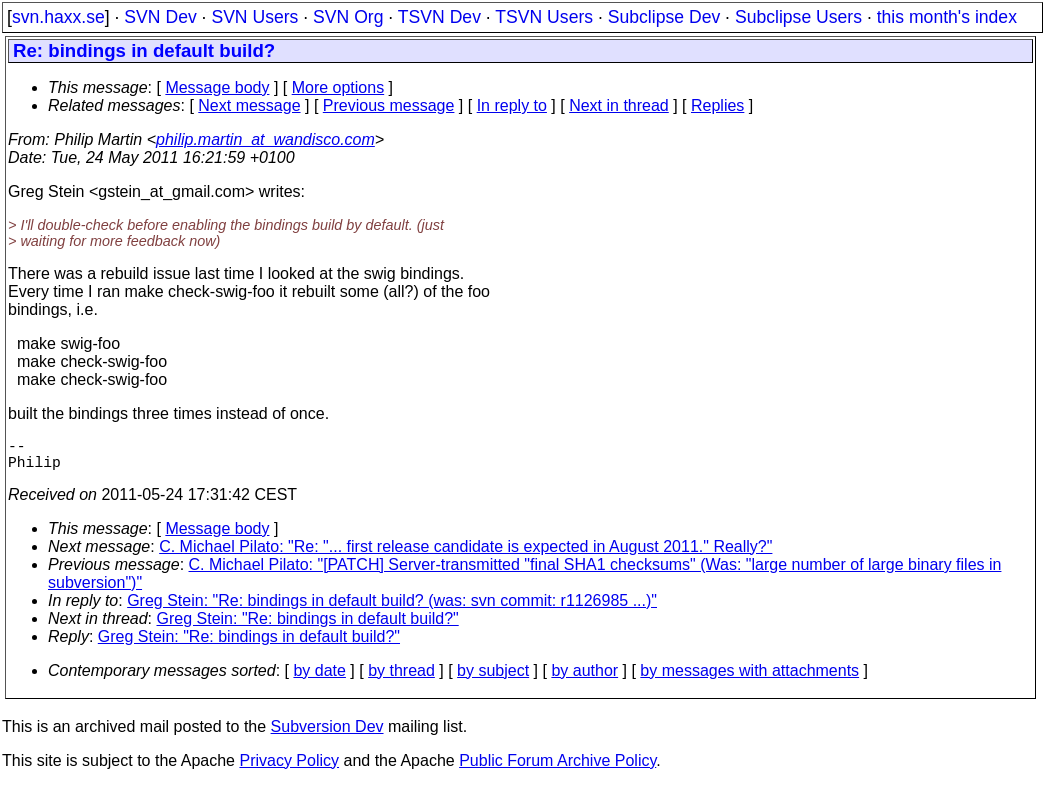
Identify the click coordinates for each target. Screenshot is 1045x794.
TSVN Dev (439, 17)
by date (319, 678)
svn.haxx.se (58, 17)
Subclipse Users (798, 17)
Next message (249, 105)
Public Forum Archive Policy (557, 768)
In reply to (512, 105)
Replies (717, 105)
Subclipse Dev (664, 17)
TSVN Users (544, 17)
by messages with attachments (749, 678)
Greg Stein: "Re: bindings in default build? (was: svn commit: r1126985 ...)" (392, 608)
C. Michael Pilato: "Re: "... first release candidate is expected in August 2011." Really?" (465, 554)
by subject (493, 678)
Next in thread (619, 105)
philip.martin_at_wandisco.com (265, 139)
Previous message (389, 105)
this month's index (947, 17)
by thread (401, 678)
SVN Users (254, 17)
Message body (217, 87)
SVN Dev (160, 17)
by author (584, 678)
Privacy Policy (289, 768)
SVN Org (348, 17)
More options (338, 87)
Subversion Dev (327, 734)
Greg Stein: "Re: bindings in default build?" (308, 626)
